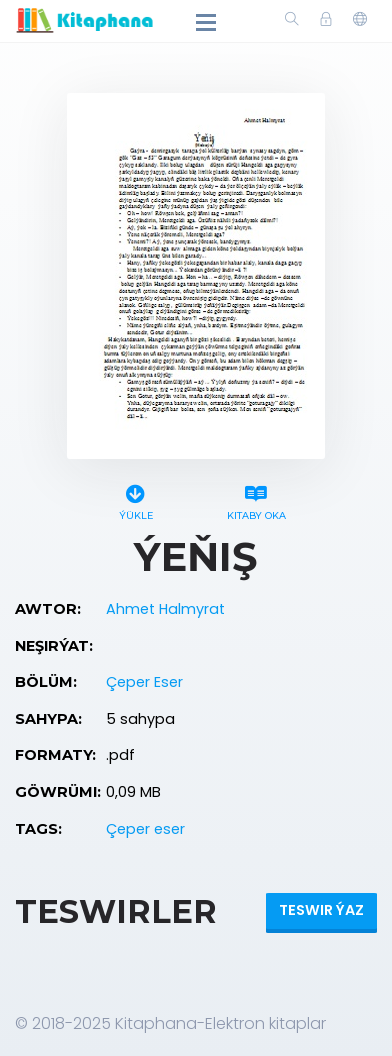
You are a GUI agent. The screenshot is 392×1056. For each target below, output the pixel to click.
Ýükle (135, 499)
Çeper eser (145, 829)
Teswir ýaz (321, 910)
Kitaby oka (256, 499)
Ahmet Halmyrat (165, 609)
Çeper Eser (144, 682)
